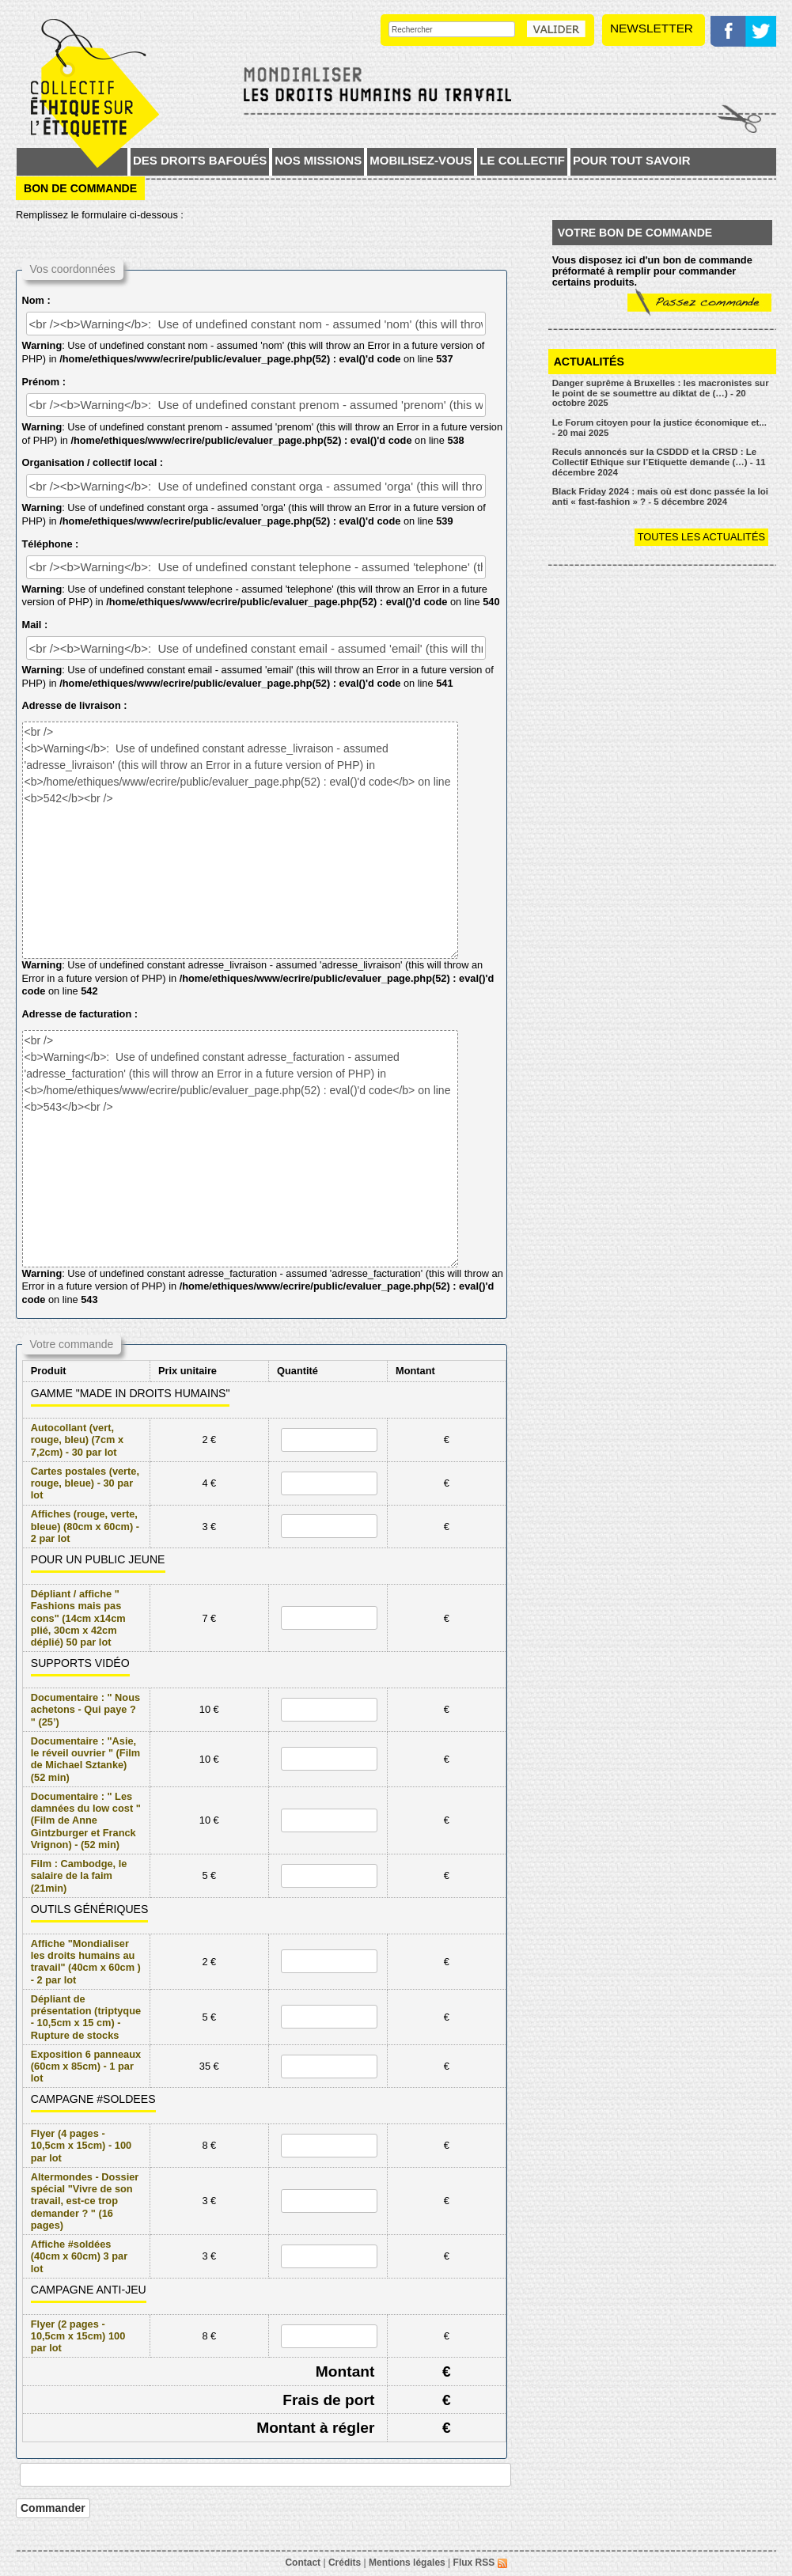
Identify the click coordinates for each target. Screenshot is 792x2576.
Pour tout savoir (632, 160)
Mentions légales (407, 2562)
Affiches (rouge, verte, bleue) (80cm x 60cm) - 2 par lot (85, 1526)
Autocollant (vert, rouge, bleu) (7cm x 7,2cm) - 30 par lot (77, 1440)
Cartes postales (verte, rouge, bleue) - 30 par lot (85, 1483)
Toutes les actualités (701, 537)
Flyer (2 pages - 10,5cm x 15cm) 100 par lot (78, 2336)
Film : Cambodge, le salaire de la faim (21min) (79, 1876)
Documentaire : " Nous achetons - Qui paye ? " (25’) (85, 1709)
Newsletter (651, 28)
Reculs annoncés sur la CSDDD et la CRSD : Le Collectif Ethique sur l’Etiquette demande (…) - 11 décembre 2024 (659, 461)
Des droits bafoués (200, 160)
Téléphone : (50, 544)
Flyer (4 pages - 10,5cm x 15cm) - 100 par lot (81, 2145)
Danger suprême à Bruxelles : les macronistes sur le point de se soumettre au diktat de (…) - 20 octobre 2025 (660, 392)
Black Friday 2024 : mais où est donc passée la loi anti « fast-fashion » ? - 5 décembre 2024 (660, 496)
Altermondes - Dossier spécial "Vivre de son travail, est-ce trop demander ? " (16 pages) (85, 2201)
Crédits (344, 2562)
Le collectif (522, 160)
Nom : (36, 300)
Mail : (35, 625)
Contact (302, 2562)
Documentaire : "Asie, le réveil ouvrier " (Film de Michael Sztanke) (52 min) (85, 1759)
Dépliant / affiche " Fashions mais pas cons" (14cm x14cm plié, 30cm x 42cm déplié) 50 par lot (78, 1618)
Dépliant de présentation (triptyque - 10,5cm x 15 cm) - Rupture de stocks (86, 2017)
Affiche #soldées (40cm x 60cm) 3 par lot (79, 2256)
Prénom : (44, 382)
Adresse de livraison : (74, 705)
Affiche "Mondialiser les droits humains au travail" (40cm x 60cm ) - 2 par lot (86, 1962)
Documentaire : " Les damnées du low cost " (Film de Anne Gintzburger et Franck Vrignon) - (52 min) (86, 1820)
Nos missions (318, 160)
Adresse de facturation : (80, 1014)
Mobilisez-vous (420, 160)
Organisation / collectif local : (92, 462)
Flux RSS (480, 2562)
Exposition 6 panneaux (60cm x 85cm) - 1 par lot (86, 2066)
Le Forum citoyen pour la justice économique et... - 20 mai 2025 (659, 428)
